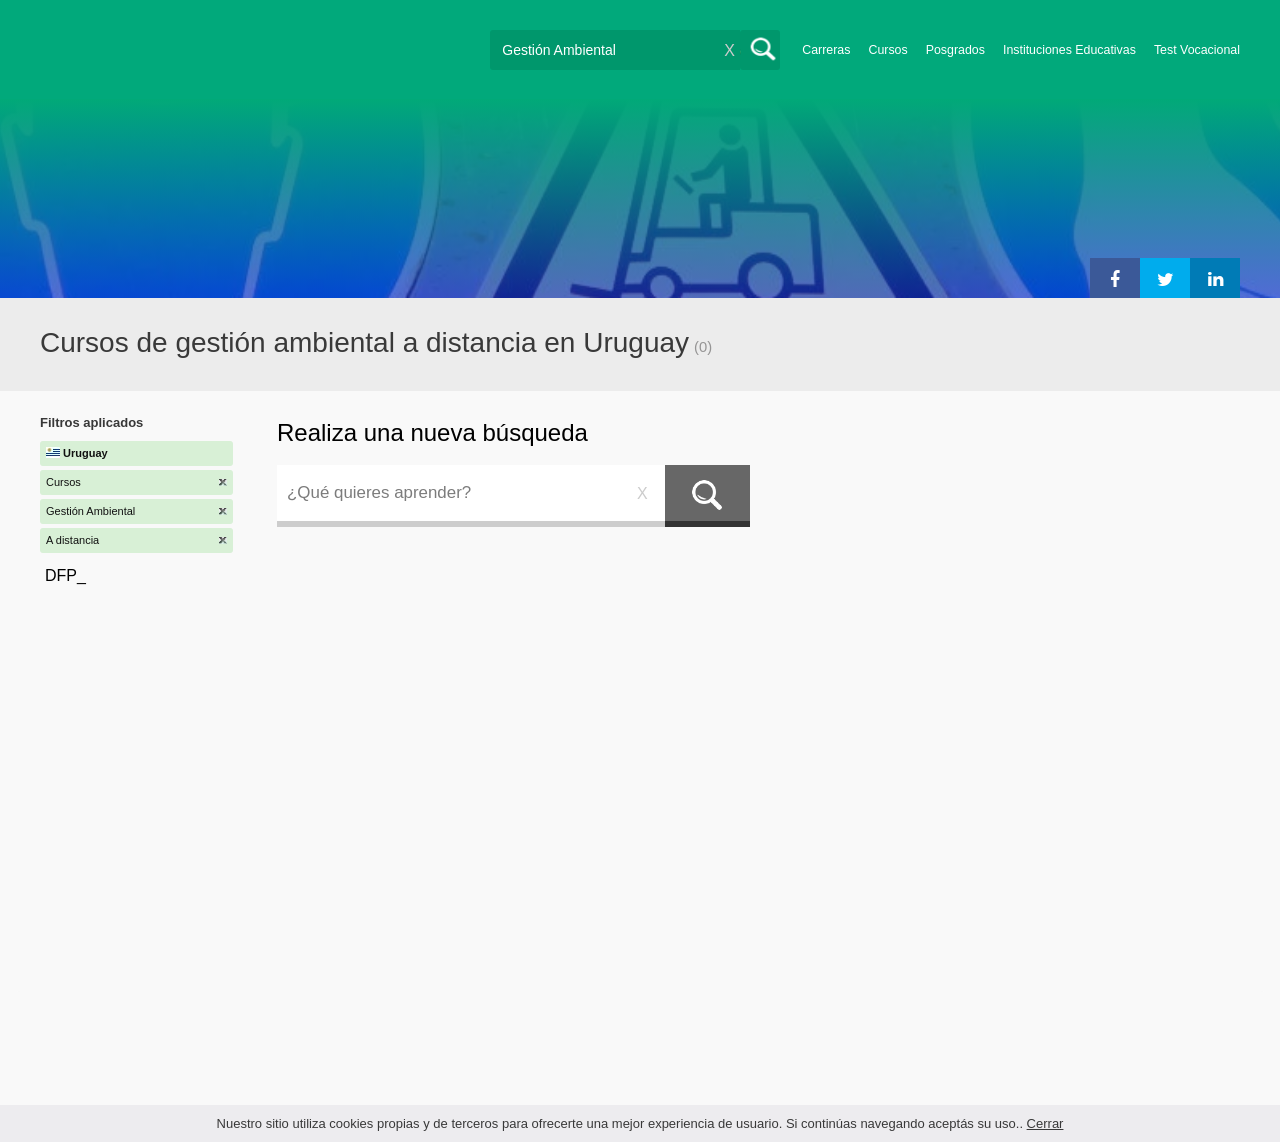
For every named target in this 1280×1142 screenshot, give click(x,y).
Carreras (826, 50)
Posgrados (955, 50)
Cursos (887, 50)
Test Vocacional (1197, 50)
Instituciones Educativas (1069, 50)
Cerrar (1045, 1123)
